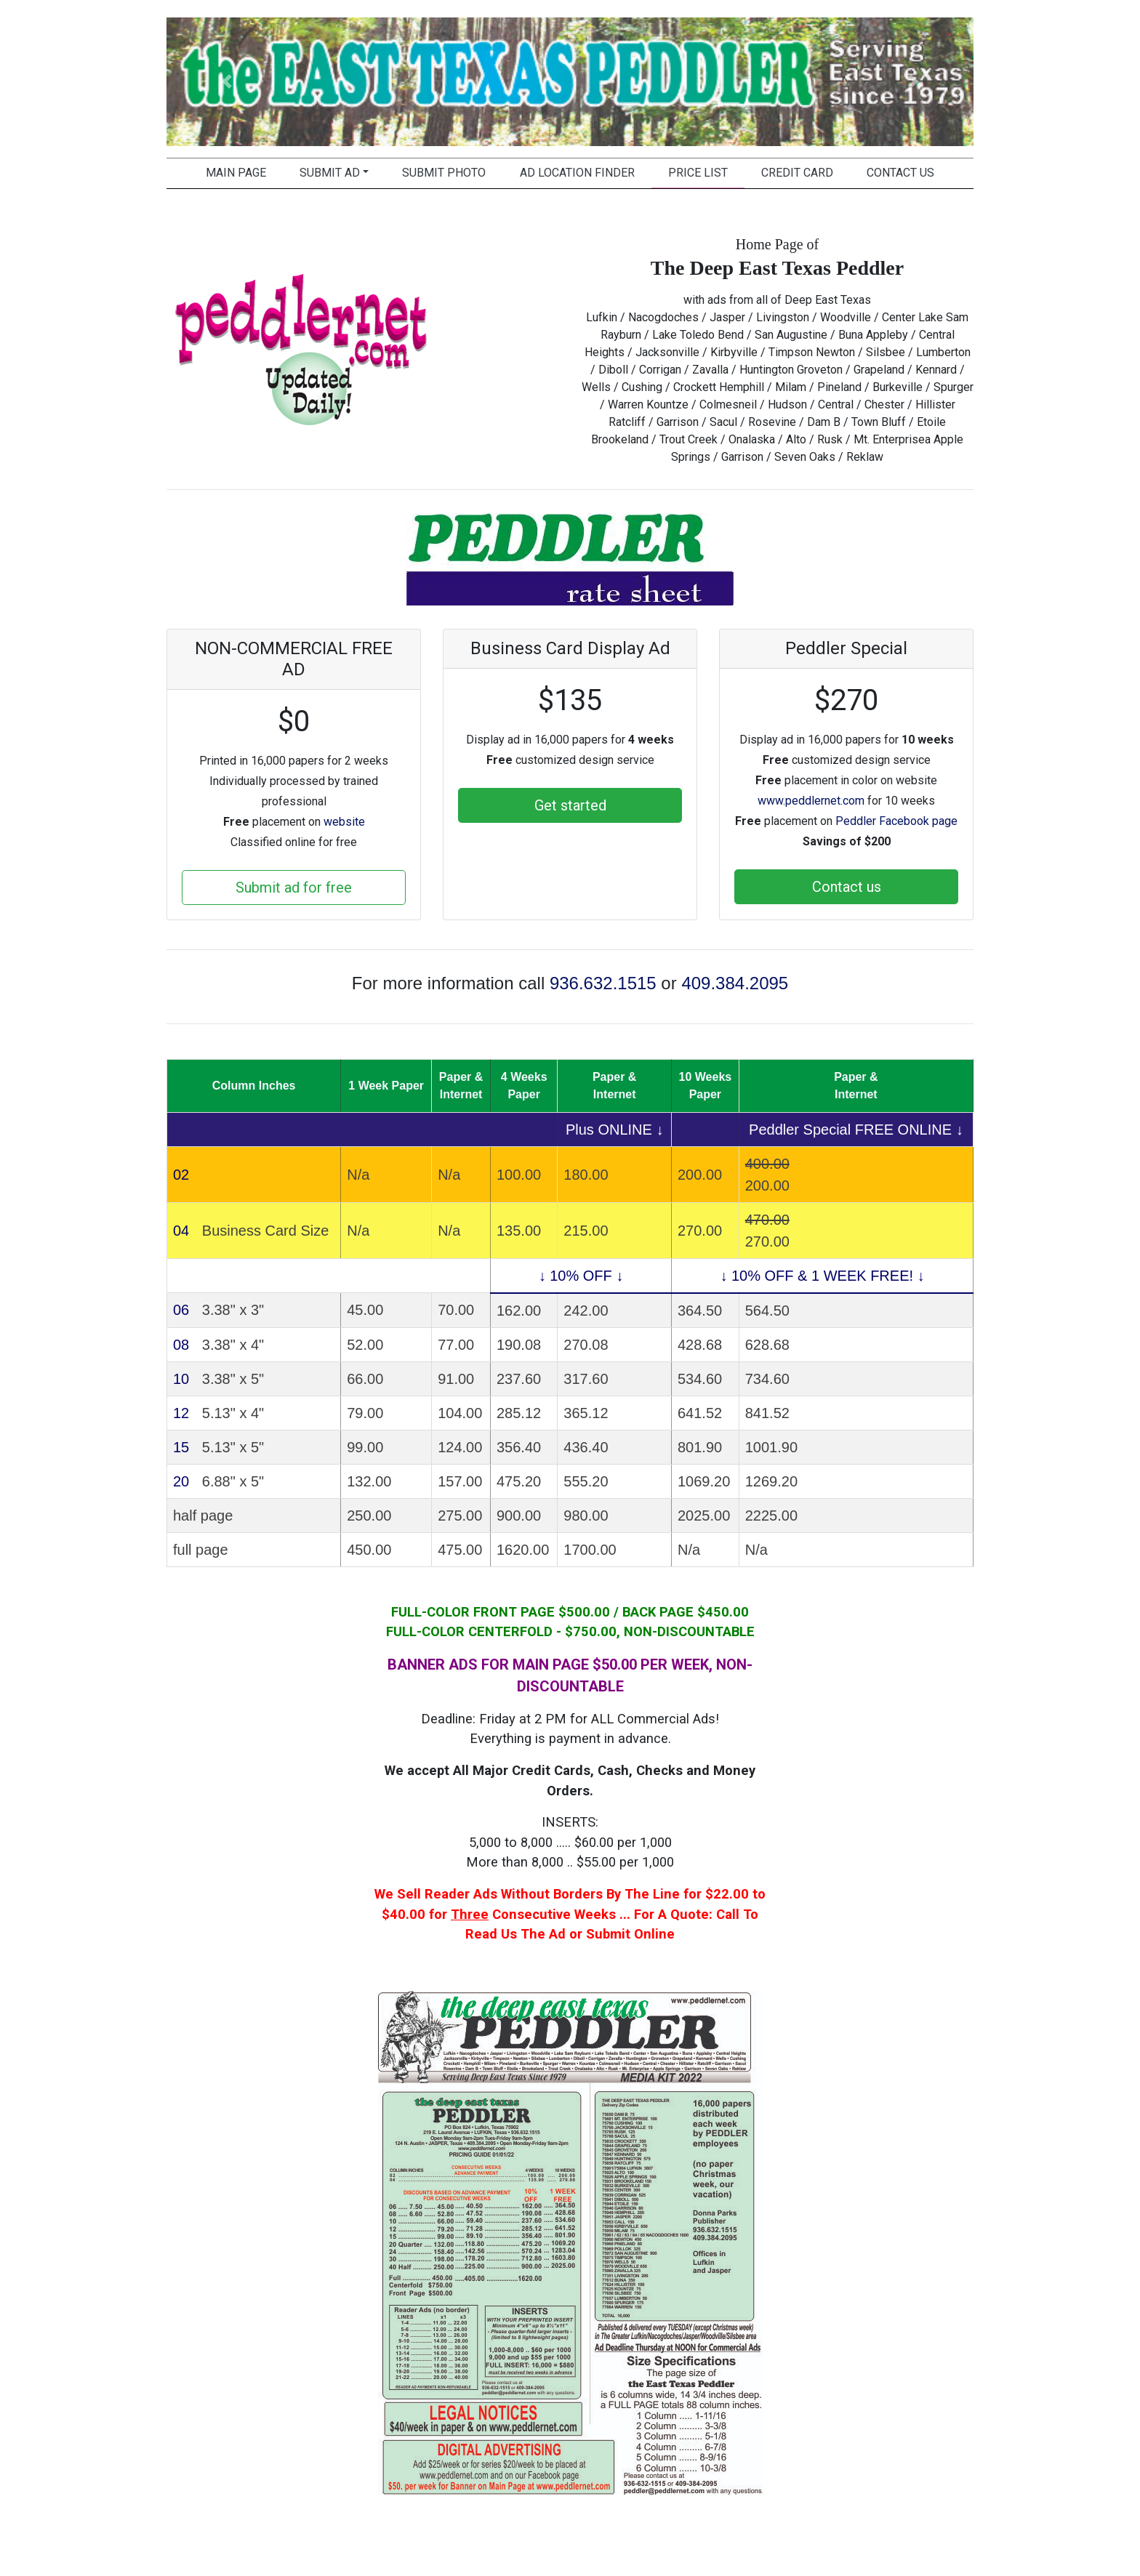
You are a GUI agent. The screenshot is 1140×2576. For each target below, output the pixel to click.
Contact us (846, 886)
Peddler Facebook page (896, 821)
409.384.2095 (734, 983)
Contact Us (900, 173)
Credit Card (797, 173)
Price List (698, 173)
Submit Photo (444, 173)
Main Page (236, 173)
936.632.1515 (603, 983)
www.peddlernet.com (811, 801)
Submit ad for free (294, 887)
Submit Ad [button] (330, 173)
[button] (227, 81)
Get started (570, 805)
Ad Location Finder (577, 173)
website (344, 822)
